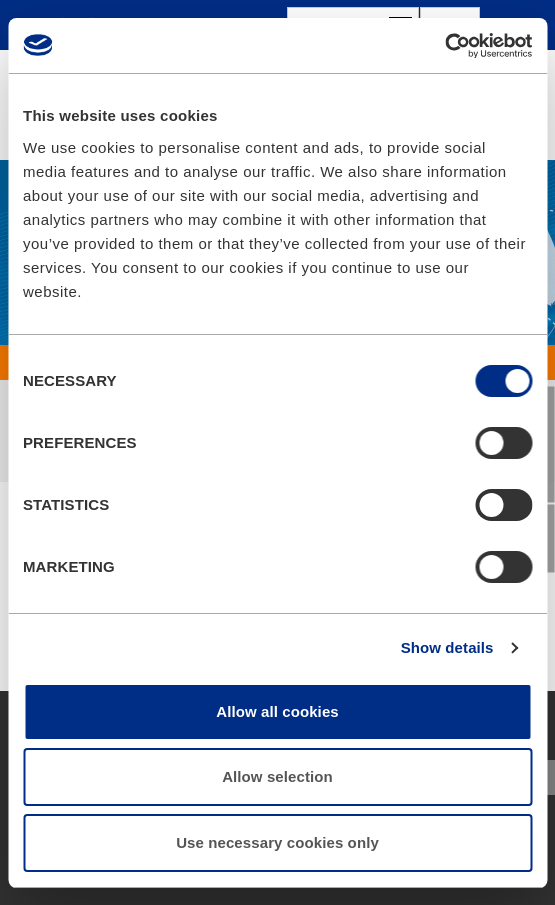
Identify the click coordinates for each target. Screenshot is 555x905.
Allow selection (277, 776)
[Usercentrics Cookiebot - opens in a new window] (444, 46)
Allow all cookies (277, 711)
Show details (447, 647)
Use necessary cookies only (277, 842)
